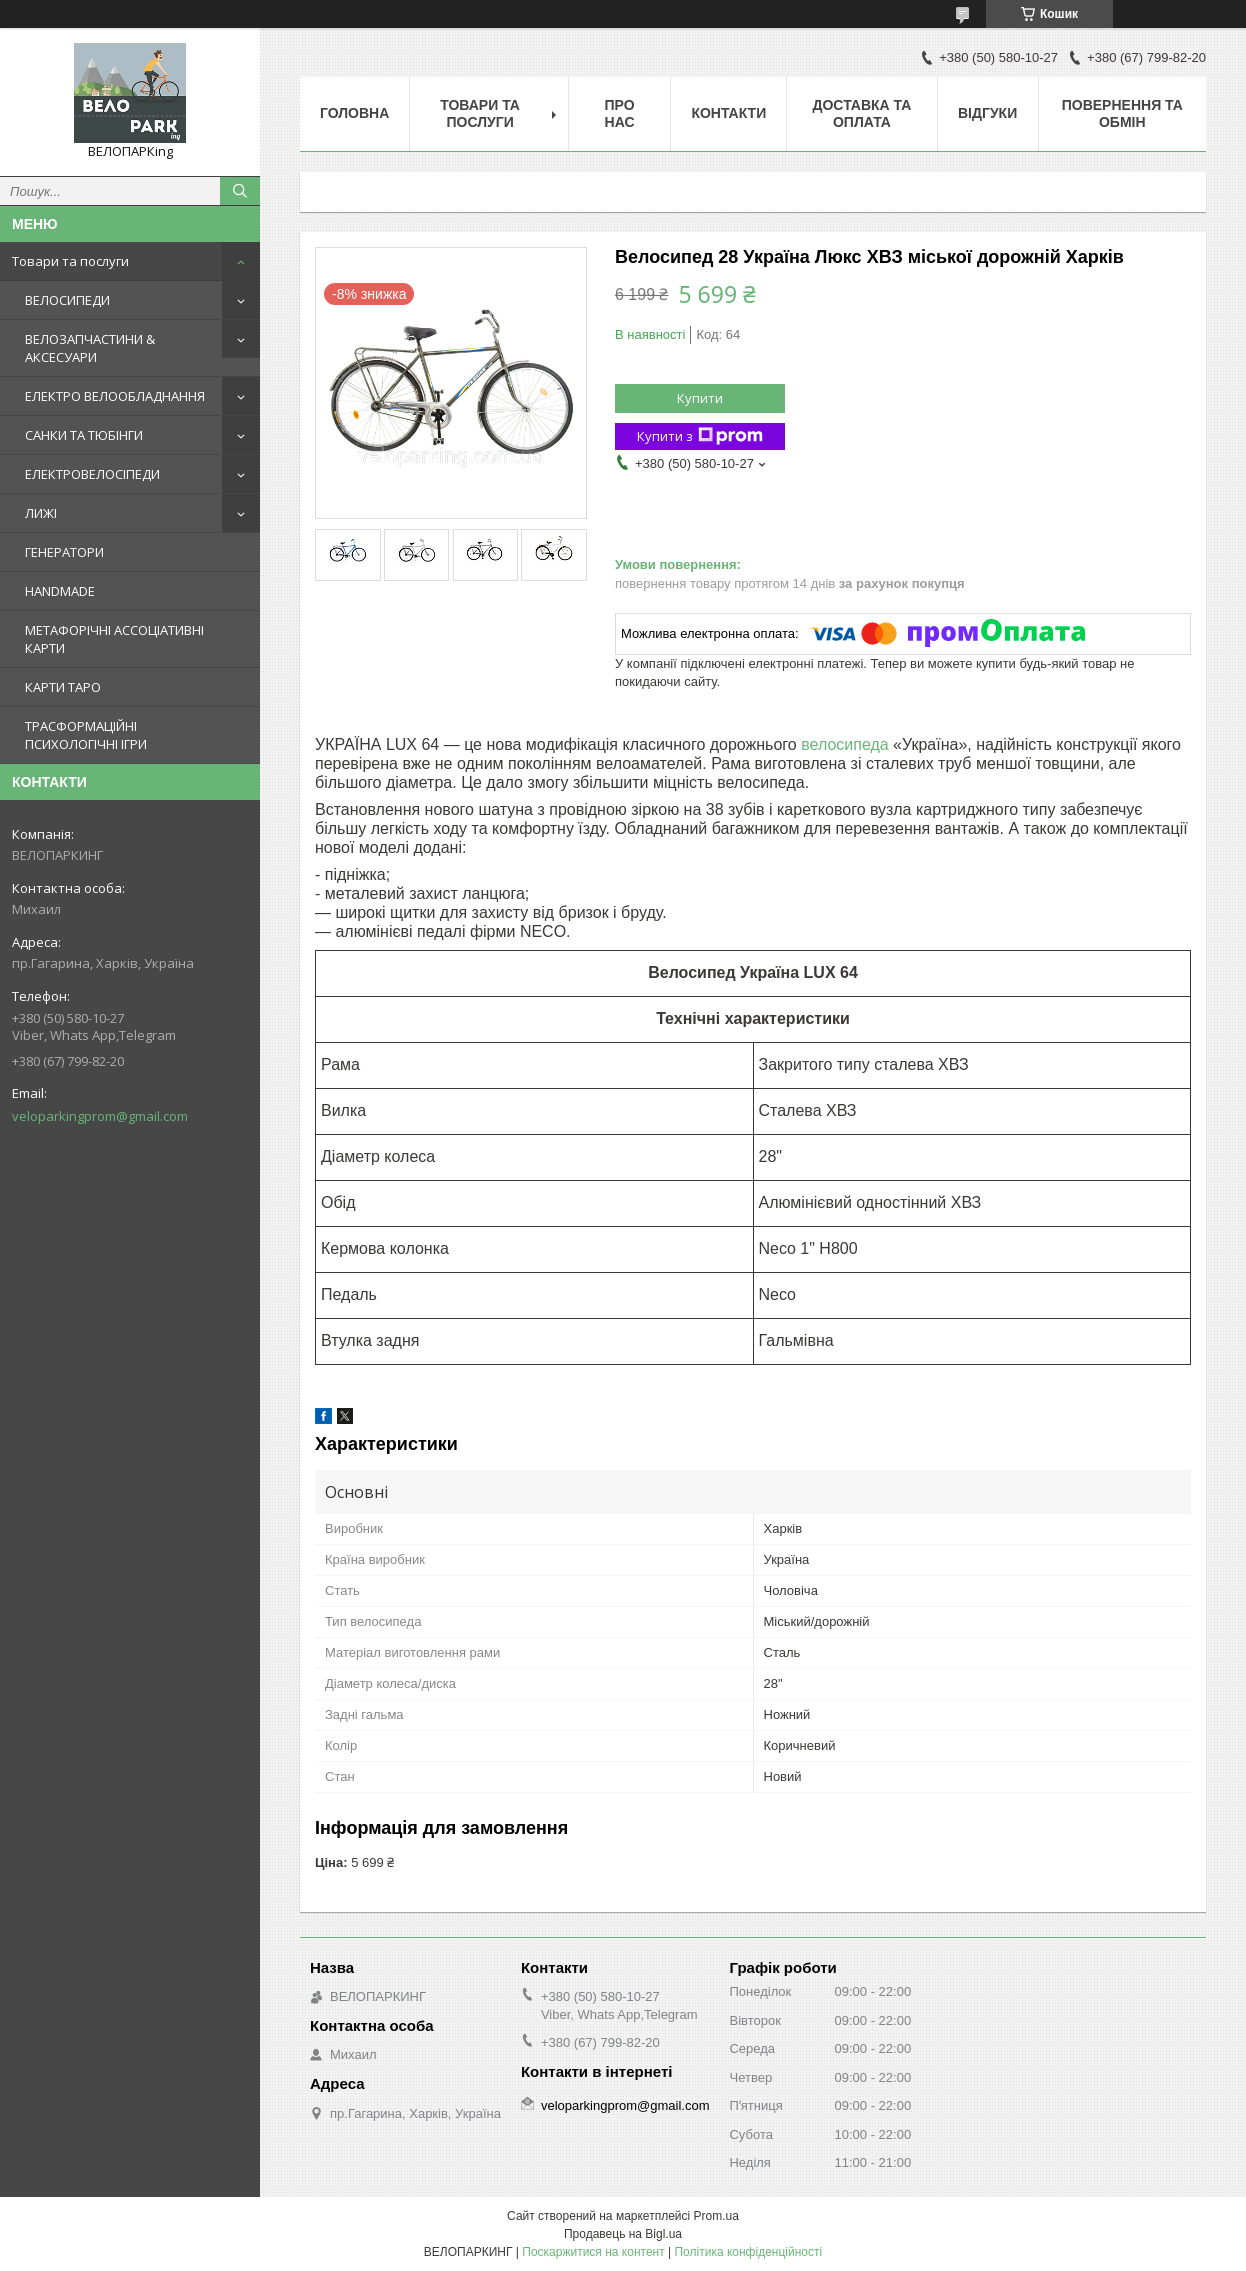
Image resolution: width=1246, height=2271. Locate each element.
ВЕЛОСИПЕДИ (67, 300)
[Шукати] (240, 191)
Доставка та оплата (862, 113)
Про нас (620, 113)
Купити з (700, 436)
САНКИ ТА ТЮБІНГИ (84, 435)
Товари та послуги (70, 261)
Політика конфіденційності (748, 2252)
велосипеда (844, 744)
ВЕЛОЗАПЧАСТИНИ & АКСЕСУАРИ (90, 348)
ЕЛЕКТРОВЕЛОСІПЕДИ (92, 474)
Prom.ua (716, 2216)
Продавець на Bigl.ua (623, 2234)
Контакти (728, 113)
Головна (354, 113)
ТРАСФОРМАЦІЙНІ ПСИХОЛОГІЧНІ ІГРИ (86, 735)
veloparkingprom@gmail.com (100, 1116)
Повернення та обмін (1122, 113)
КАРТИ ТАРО (63, 687)
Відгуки (987, 113)
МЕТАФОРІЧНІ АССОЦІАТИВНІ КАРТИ (114, 639)
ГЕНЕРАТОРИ (64, 552)
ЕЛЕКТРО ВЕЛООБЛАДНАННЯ (115, 396)
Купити (700, 398)
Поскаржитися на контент (593, 2252)
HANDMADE (60, 591)
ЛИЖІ (41, 513)
